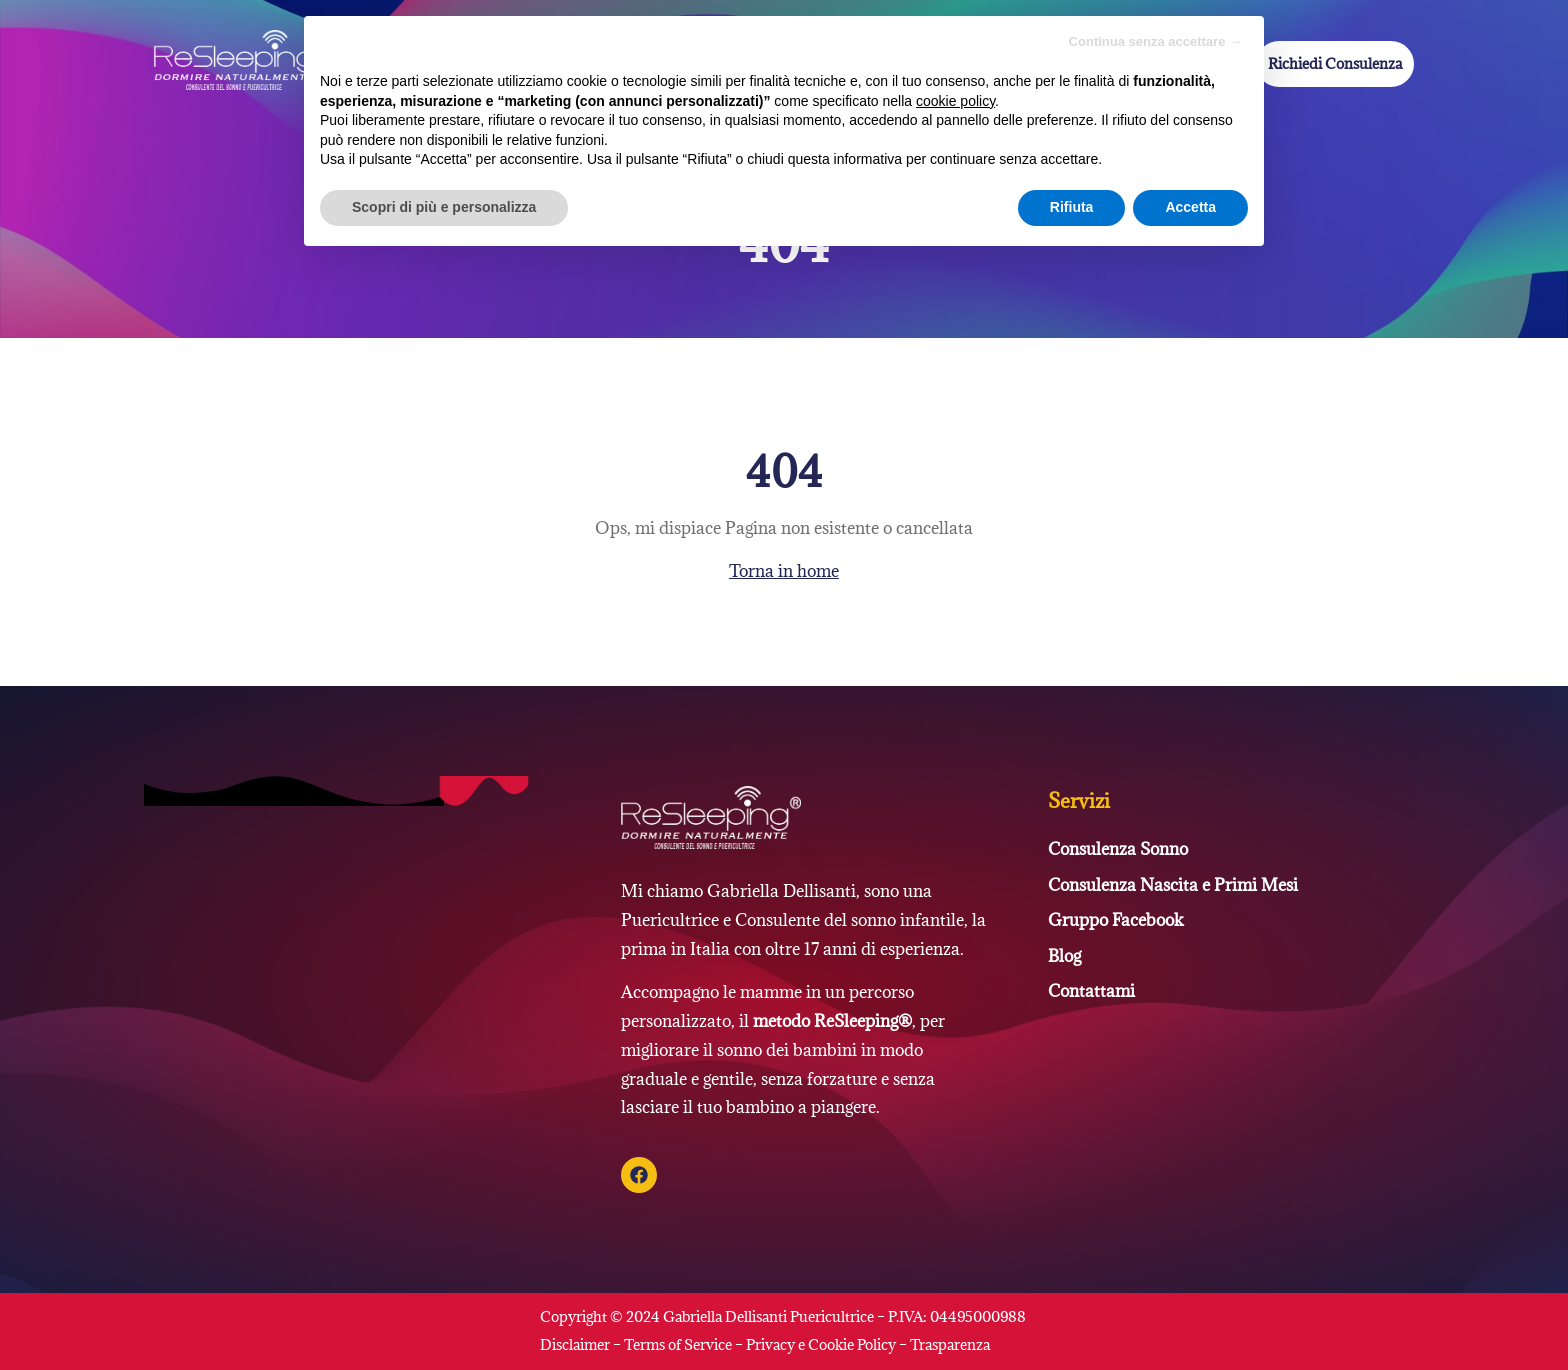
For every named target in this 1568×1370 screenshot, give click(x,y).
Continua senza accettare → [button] (1155, 41)
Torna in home (784, 571)
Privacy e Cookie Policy (821, 1344)
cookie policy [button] (955, 101)
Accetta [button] (1190, 207)
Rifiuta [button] (1072, 207)
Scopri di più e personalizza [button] (444, 207)
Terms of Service (678, 1344)
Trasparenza (950, 1344)
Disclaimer (576, 1344)
